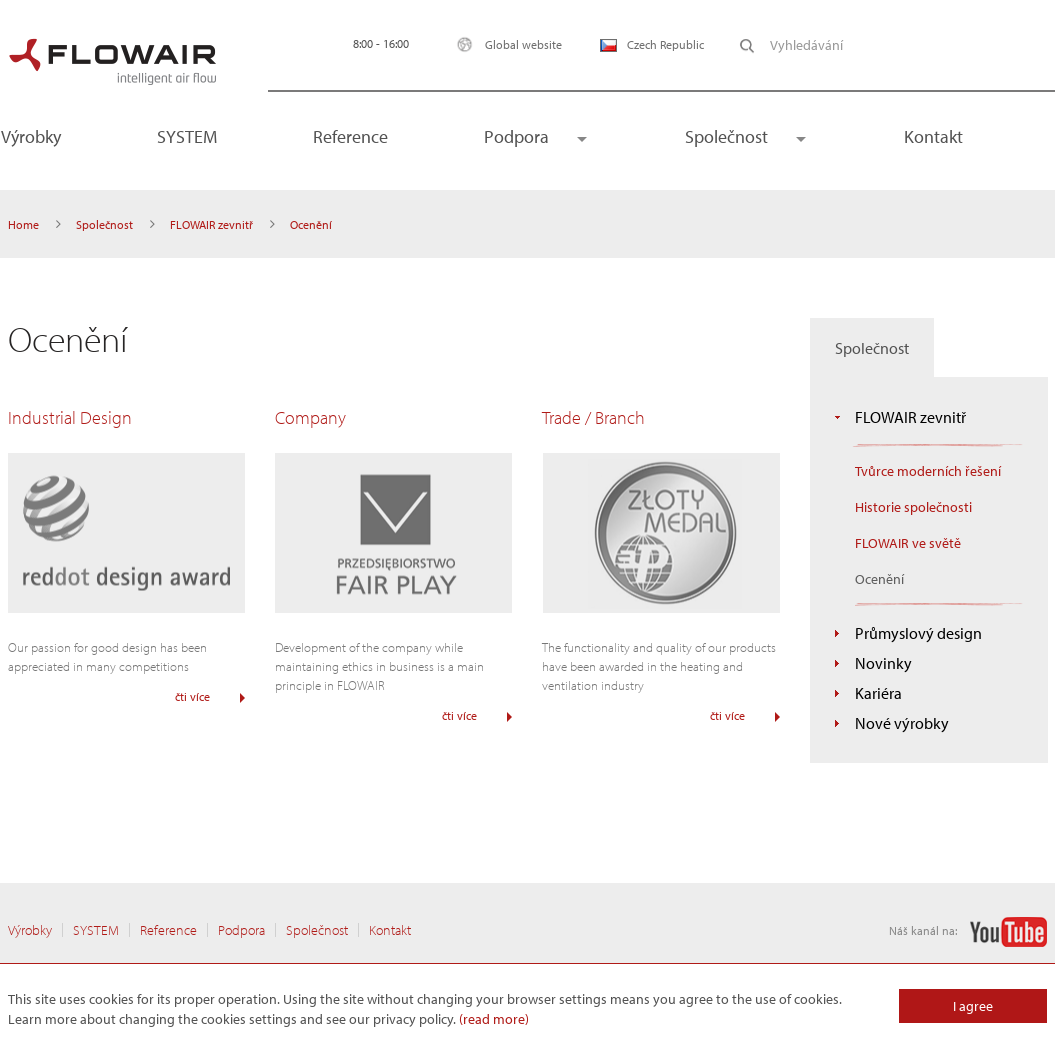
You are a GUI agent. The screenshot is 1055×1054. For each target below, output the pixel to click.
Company (310, 417)
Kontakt (933, 136)
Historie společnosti (913, 507)
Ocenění (879, 579)
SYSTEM (187, 136)
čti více (192, 696)
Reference (350, 136)
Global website (504, 44)
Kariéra (878, 693)
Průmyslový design (918, 633)
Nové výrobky (902, 723)
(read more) (494, 1019)
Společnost (726, 136)
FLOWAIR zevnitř (211, 224)
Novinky (883, 663)
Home (23, 224)
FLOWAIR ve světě (908, 543)
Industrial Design (70, 417)
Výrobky (30, 930)
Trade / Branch (593, 417)
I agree (973, 1006)
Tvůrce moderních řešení (928, 471)
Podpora (516, 136)
